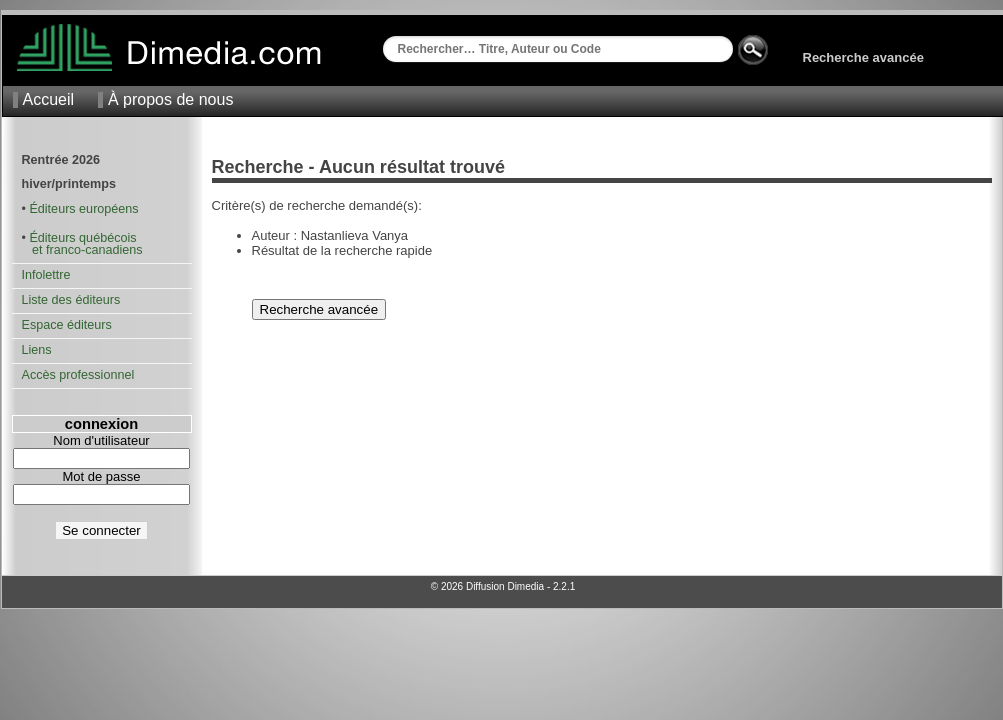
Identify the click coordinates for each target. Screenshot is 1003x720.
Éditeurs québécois (82, 238)
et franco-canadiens (82, 250)
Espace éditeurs (67, 325)
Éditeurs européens (83, 209)
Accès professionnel (78, 375)
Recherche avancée (863, 57)
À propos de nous (170, 99)
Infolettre (46, 275)
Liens (37, 350)
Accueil (49, 99)
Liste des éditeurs (71, 300)
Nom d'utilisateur (101, 440)
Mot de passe (101, 476)
